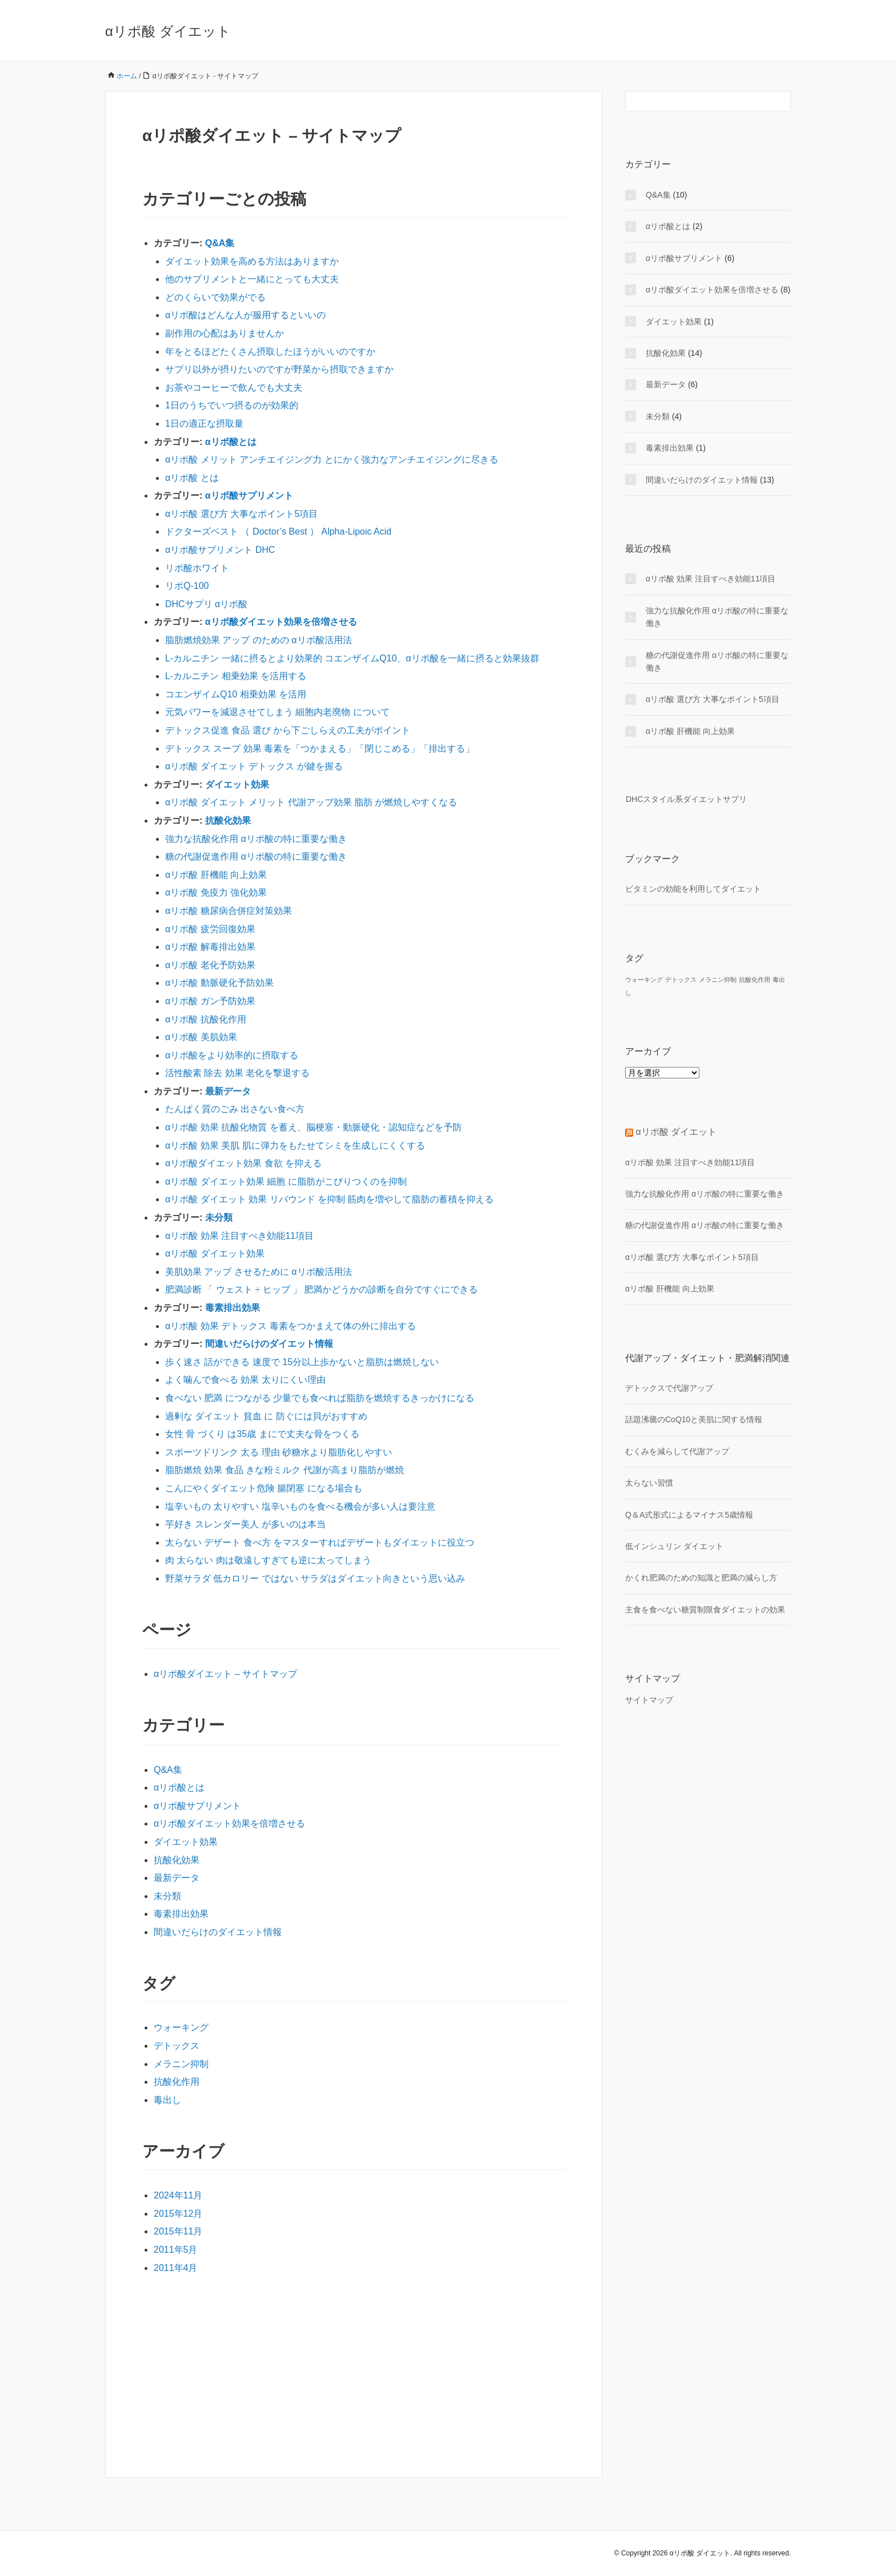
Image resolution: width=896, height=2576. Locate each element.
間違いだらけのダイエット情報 (269, 1344)
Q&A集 (220, 243)
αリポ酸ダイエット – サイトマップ (225, 1674)
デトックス (176, 2046)
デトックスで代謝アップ (669, 1388)
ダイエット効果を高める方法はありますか (252, 261)
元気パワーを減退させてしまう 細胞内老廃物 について (277, 712)
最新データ (228, 1091)
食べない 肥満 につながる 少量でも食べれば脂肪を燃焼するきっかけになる (319, 1398)
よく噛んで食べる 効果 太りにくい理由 (245, 1380)
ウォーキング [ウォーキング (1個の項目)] (644, 979)
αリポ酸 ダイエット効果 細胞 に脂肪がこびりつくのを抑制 (286, 1181)
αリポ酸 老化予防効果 (210, 965)
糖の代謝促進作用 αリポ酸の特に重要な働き (256, 856)
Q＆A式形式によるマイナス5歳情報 (689, 1514)
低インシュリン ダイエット (674, 1546)
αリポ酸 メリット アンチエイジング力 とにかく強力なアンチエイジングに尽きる (331, 459)
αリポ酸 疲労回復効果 (210, 929)
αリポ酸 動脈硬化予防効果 (219, 983)
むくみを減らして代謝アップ (677, 1451)
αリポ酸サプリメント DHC (220, 550)
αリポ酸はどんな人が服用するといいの (245, 315)
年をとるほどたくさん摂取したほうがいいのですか (270, 351)
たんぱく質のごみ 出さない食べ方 (235, 1109)
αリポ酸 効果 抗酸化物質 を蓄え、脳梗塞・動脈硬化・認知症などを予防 (313, 1127)
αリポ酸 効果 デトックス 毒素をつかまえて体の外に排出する (290, 1326)
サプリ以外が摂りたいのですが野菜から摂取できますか (279, 369)
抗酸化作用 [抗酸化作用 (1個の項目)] (754, 979)
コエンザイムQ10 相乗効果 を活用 (235, 694)
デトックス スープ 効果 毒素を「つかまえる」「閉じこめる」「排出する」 (319, 748)
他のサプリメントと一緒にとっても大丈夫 (252, 279)
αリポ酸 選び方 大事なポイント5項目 (241, 514)
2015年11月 (178, 2231)
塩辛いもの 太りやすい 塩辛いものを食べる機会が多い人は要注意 (300, 1506)
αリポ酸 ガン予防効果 (210, 1001)
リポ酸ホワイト (197, 568)
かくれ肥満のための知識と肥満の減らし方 (701, 1577)
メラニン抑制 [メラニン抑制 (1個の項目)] (718, 979)
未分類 (219, 1217)
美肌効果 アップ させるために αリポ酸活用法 (258, 1272)
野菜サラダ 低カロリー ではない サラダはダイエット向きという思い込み (315, 1578)
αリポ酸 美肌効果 (201, 1037)
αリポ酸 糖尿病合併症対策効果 (228, 911)
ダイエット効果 (237, 784)
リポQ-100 (187, 586)
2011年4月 (176, 2268)
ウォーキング (181, 2027)
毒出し (167, 2100)
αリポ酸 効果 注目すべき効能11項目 (239, 1236)
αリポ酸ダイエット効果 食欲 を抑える (243, 1163)
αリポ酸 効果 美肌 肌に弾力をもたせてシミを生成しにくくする (295, 1145)
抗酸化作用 (176, 2082)
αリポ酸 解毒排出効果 (210, 947)
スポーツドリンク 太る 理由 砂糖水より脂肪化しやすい (278, 1452)
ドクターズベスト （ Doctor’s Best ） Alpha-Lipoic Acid (278, 531)
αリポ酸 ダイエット (168, 31)
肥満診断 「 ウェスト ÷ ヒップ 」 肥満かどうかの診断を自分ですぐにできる (321, 1289)
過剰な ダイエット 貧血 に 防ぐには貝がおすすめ (266, 1416)
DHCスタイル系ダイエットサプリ (686, 799)
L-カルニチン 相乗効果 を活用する (235, 676)
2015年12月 (178, 2213)
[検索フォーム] (696, 101)
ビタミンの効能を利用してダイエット (693, 888)
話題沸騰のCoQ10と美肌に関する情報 (693, 1419)
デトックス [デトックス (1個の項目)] (681, 979)
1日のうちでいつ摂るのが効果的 (231, 405)
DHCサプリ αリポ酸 (206, 604)
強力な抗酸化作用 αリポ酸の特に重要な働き (256, 839)
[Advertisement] (353, 2373)
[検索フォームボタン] (780, 101)
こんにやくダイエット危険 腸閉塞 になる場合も (263, 1488)
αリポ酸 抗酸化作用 (205, 1019)
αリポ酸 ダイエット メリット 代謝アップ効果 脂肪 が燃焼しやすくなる (311, 802)
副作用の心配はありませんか (224, 333)
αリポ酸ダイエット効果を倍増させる (281, 622)
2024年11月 (178, 2195)
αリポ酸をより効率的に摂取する (231, 1055)
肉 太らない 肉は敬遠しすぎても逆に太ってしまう (268, 1560)
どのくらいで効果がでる (215, 297)
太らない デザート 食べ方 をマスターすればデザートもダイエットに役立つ (319, 1542)
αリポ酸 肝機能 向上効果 (216, 875)
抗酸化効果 (228, 820)
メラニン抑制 (181, 2064)
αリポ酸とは (231, 442)
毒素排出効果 (232, 1308)
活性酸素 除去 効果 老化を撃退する (237, 1073)
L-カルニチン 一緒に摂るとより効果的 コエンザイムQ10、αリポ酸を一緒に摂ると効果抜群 (352, 658)
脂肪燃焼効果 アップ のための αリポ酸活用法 (258, 640)
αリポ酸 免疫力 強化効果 (216, 892)
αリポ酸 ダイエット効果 (215, 1253)
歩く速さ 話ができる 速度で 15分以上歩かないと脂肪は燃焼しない (302, 1362)
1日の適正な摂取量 (204, 423)
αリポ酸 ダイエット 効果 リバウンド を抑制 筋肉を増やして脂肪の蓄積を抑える (329, 1199)
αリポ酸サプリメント (249, 495)
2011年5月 (176, 2249)
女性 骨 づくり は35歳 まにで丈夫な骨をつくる (262, 1434)
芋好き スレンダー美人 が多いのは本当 (245, 1524)
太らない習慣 (649, 1482)
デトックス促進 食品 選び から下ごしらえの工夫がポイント (287, 730)
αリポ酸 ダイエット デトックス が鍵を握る (254, 766)
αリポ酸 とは (192, 478)
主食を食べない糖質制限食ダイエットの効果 (705, 1609)
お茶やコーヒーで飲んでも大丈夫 (233, 387)
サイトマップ (649, 1699)
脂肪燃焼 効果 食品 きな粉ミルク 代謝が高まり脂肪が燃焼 (284, 1470)
